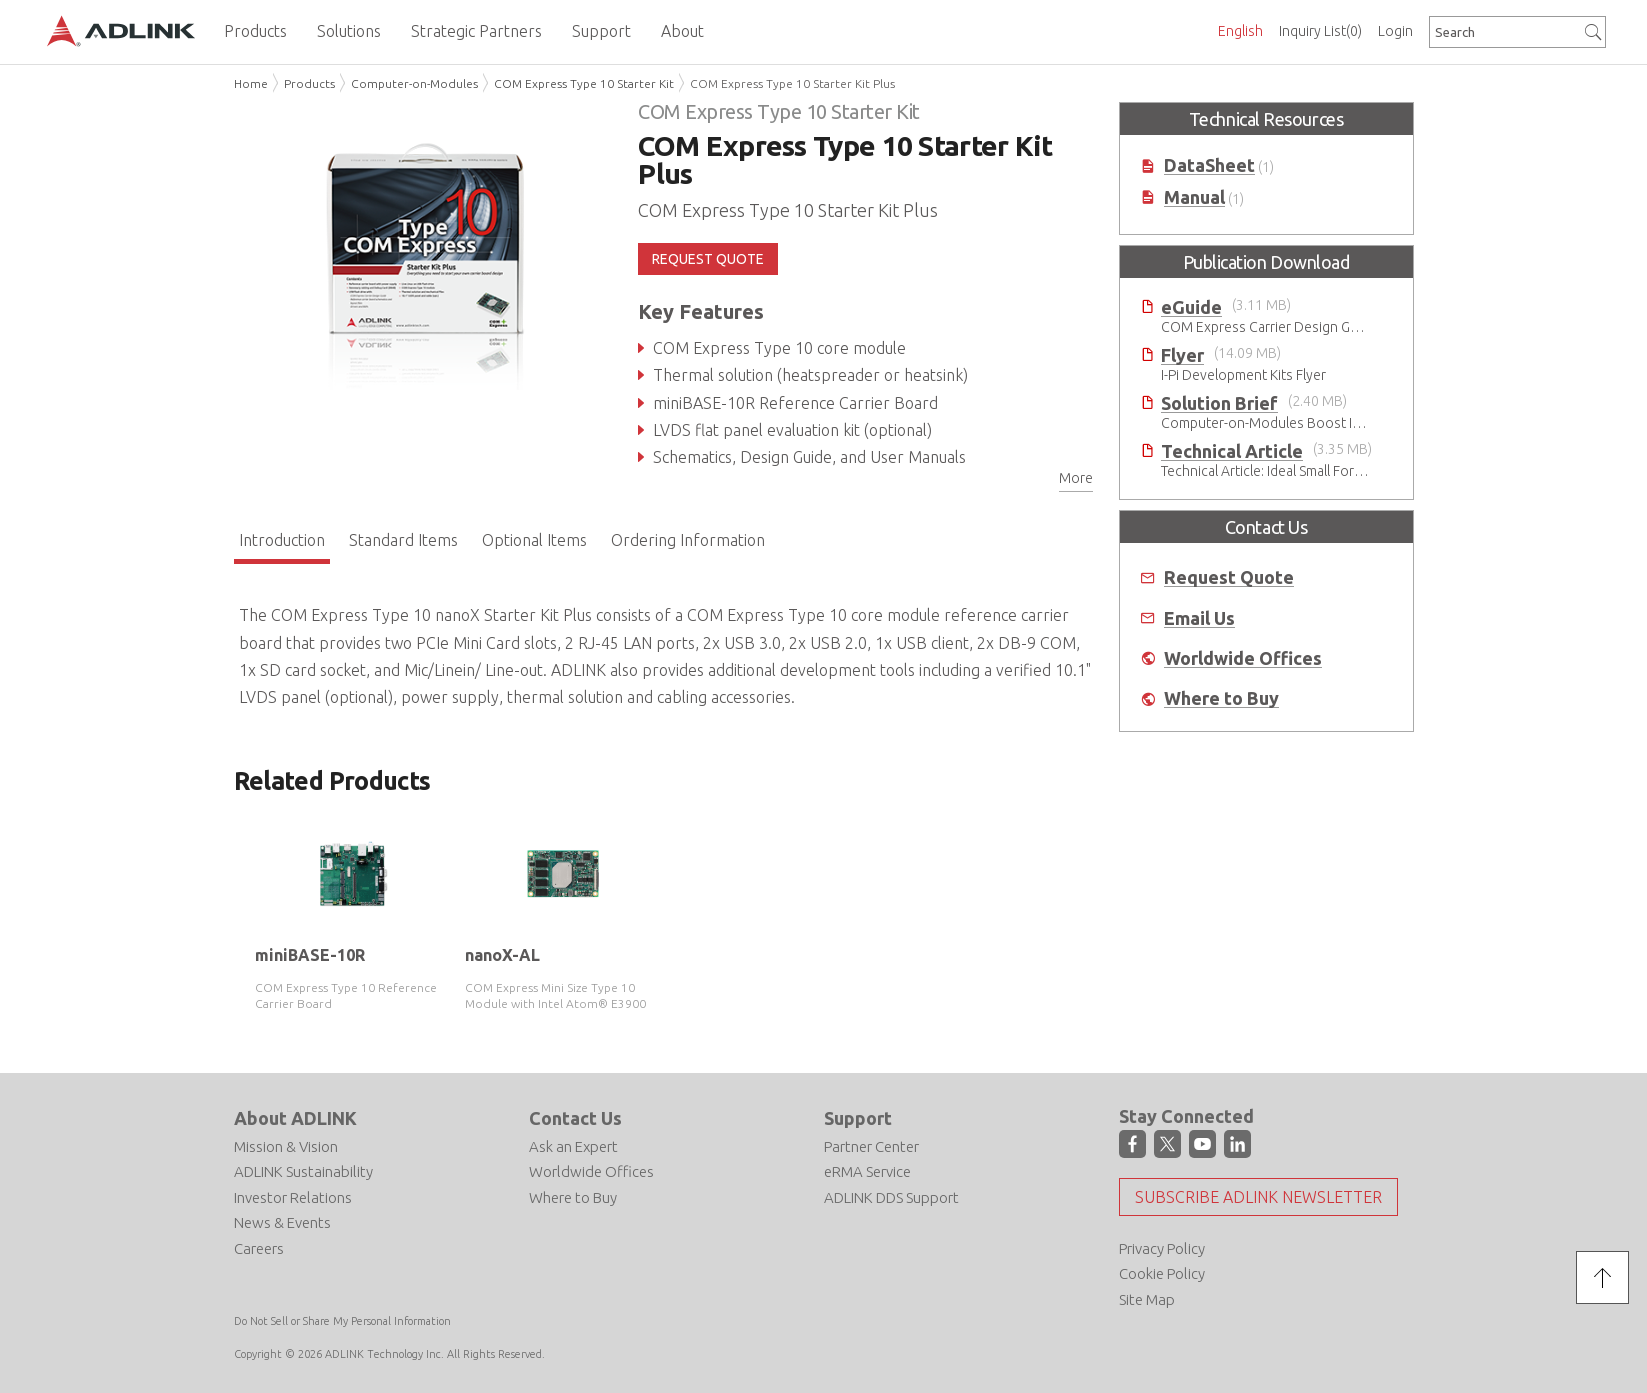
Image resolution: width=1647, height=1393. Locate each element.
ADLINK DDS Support (891, 1197)
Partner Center (871, 1146)
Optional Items (534, 540)
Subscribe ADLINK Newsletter (1258, 1197)
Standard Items (403, 540)
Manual (1194, 197)
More (1076, 478)
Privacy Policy (1162, 1248)
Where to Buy (1221, 698)
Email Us (1199, 618)
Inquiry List (1320, 31)
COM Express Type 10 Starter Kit (584, 83)
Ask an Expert (573, 1146)
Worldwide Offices (1243, 658)
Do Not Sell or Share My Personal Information (342, 1321)
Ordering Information (688, 540)
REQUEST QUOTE (708, 259)
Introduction (282, 540)
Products (309, 83)
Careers (259, 1248)
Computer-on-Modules (414, 83)
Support (858, 1118)
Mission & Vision (286, 1146)
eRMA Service (867, 1171)
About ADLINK (295, 1118)
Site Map (1147, 1299)
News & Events (282, 1222)
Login (1395, 31)
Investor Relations (293, 1197)
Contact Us (575, 1118)
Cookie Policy (1162, 1273)
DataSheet (1209, 165)
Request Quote (1229, 577)
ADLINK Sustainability (303, 1171)
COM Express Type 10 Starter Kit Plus (792, 83)
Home (251, 83)
